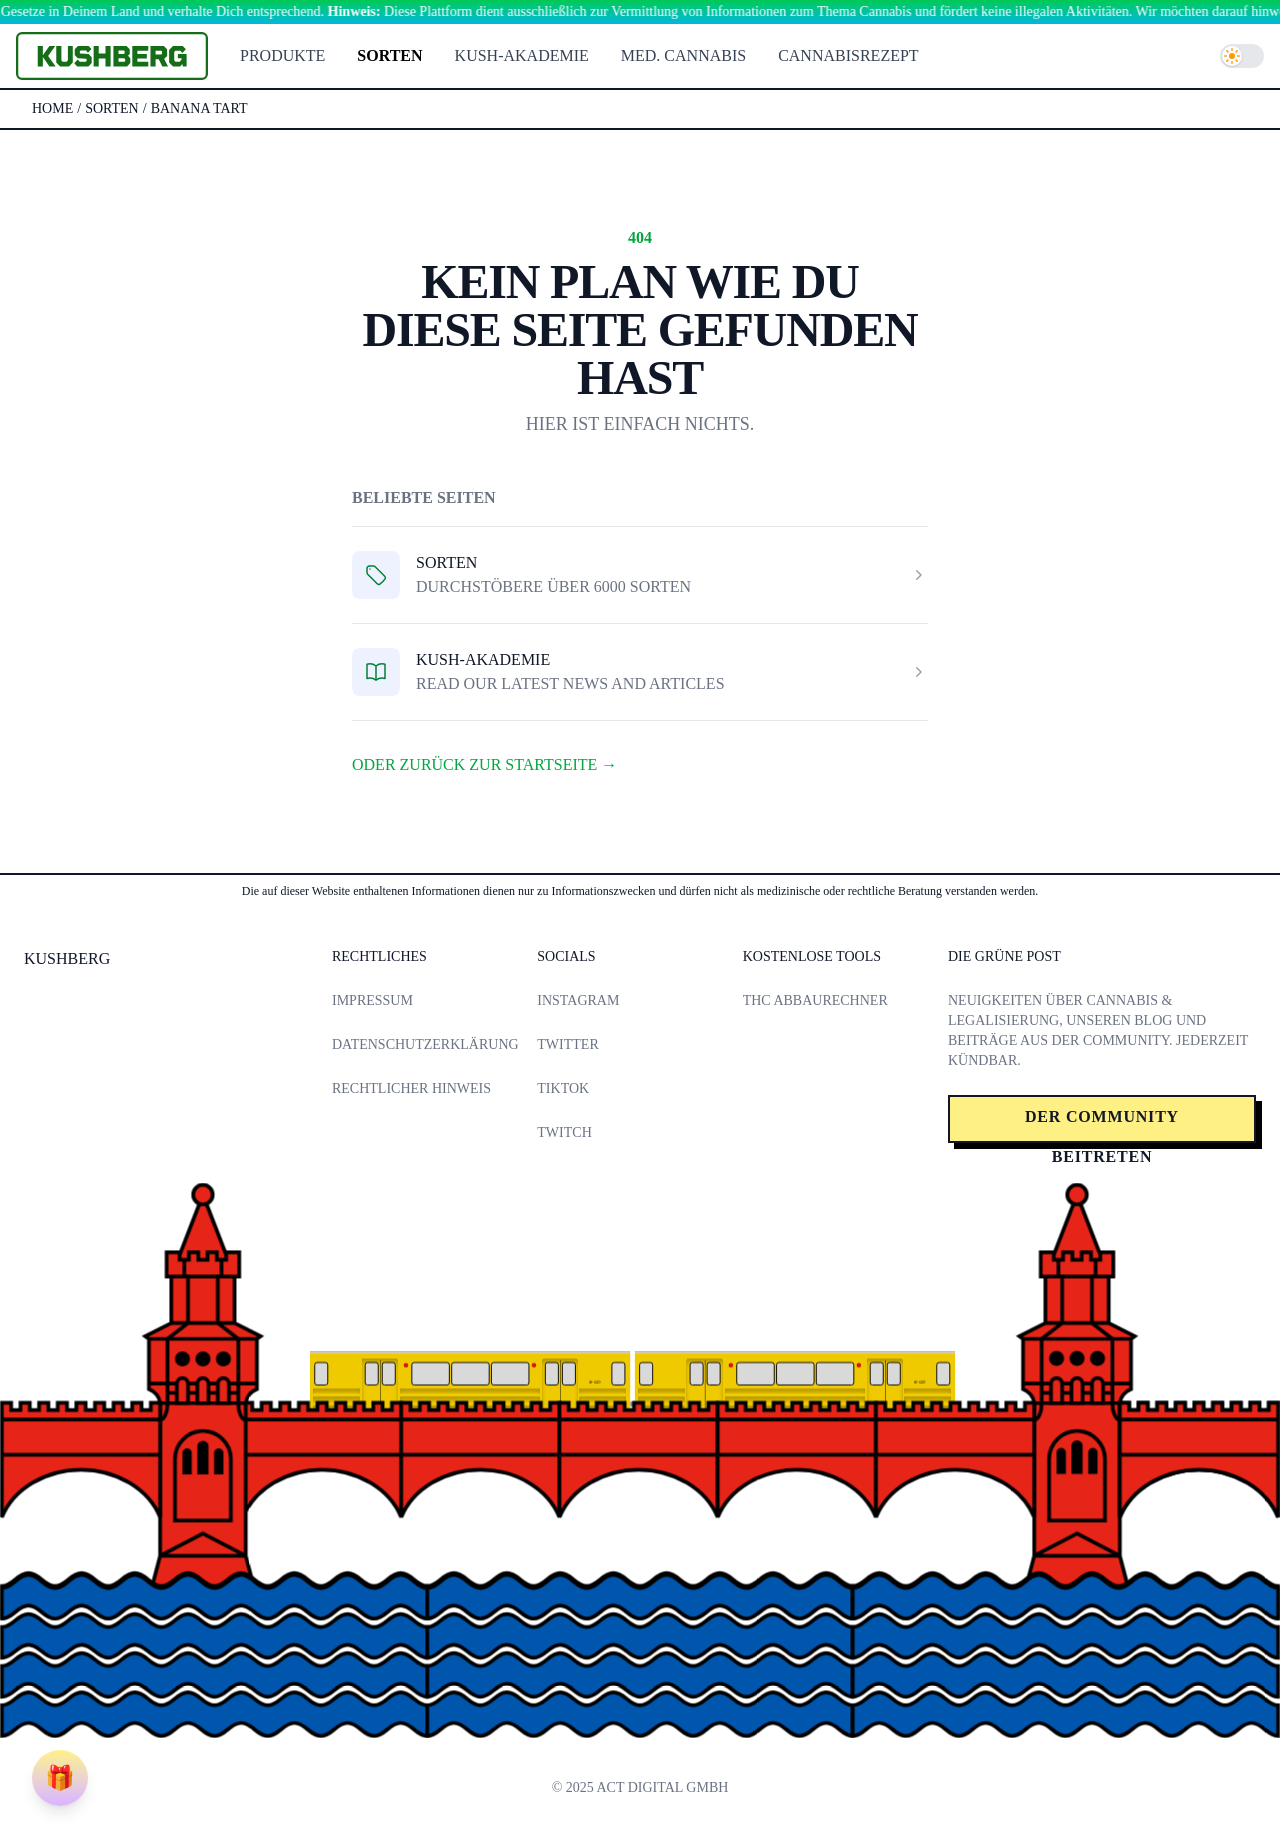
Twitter (567, 1044)
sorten (112, 108)
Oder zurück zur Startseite (484, 764)
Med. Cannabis (683, 55)
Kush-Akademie (522, 55)
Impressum (372, 1000)
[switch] (1242, 56)
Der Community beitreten (1102, 1125)
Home (52, 108)
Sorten (389, 55)
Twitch (564, 1132)
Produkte (282, 55)
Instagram (578, 1000)
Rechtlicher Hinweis (411, 1088)
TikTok (563, 1088)
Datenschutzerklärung (425, 1044)
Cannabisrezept (848, 55)
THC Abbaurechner (815, 1000)
